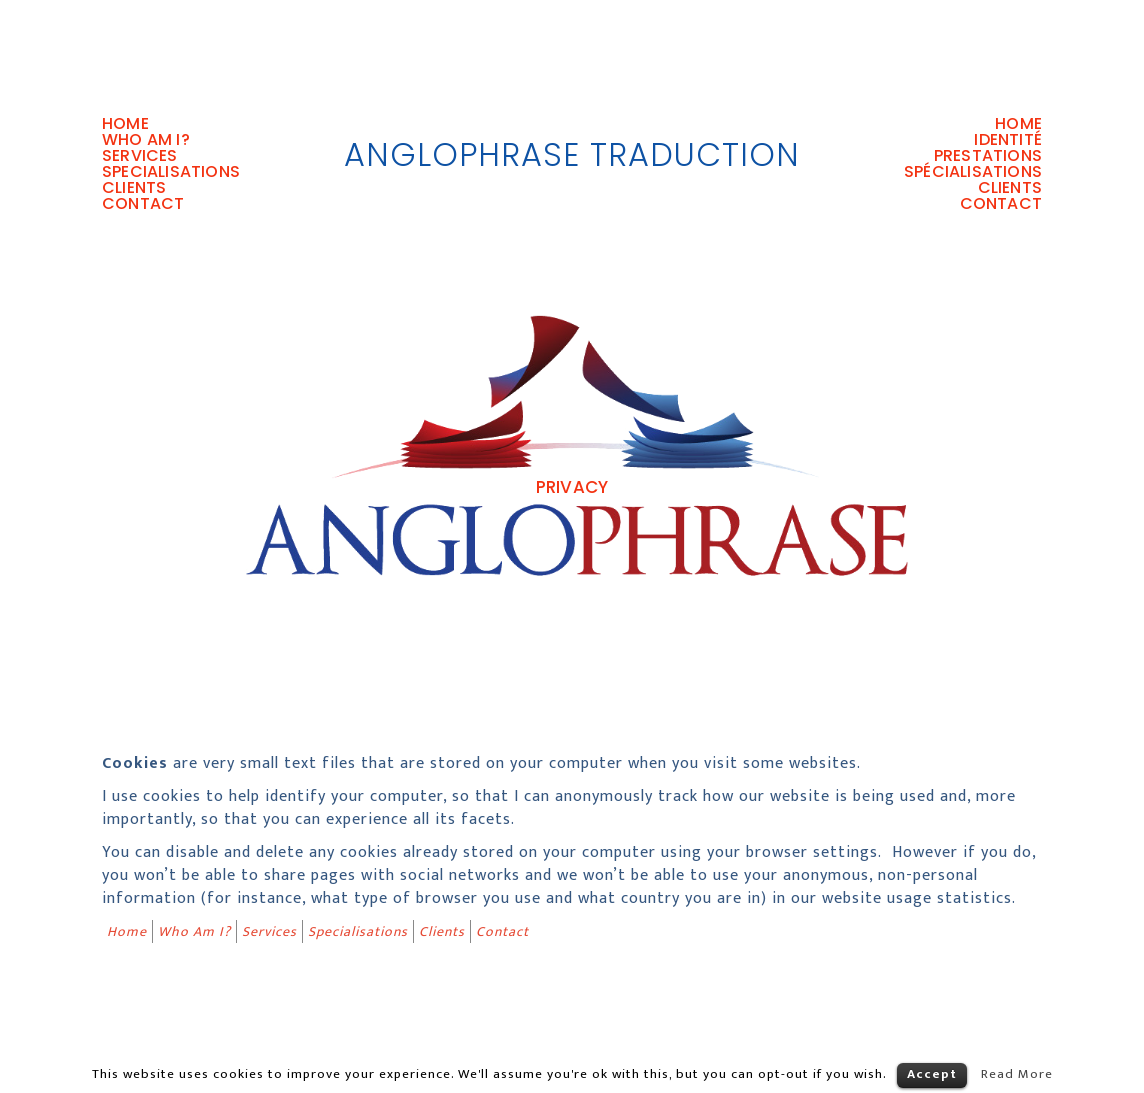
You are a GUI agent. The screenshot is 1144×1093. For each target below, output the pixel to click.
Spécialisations (973, 172)
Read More (1017, 1074)
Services (140, 156)
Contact (143, 204)
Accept (932, 1074)
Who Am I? (146, 140)
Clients (134, 188)
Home (125, 124)
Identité (1008, 140)
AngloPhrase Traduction (572, 154)
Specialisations (171, 172)
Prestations (988, 156)
